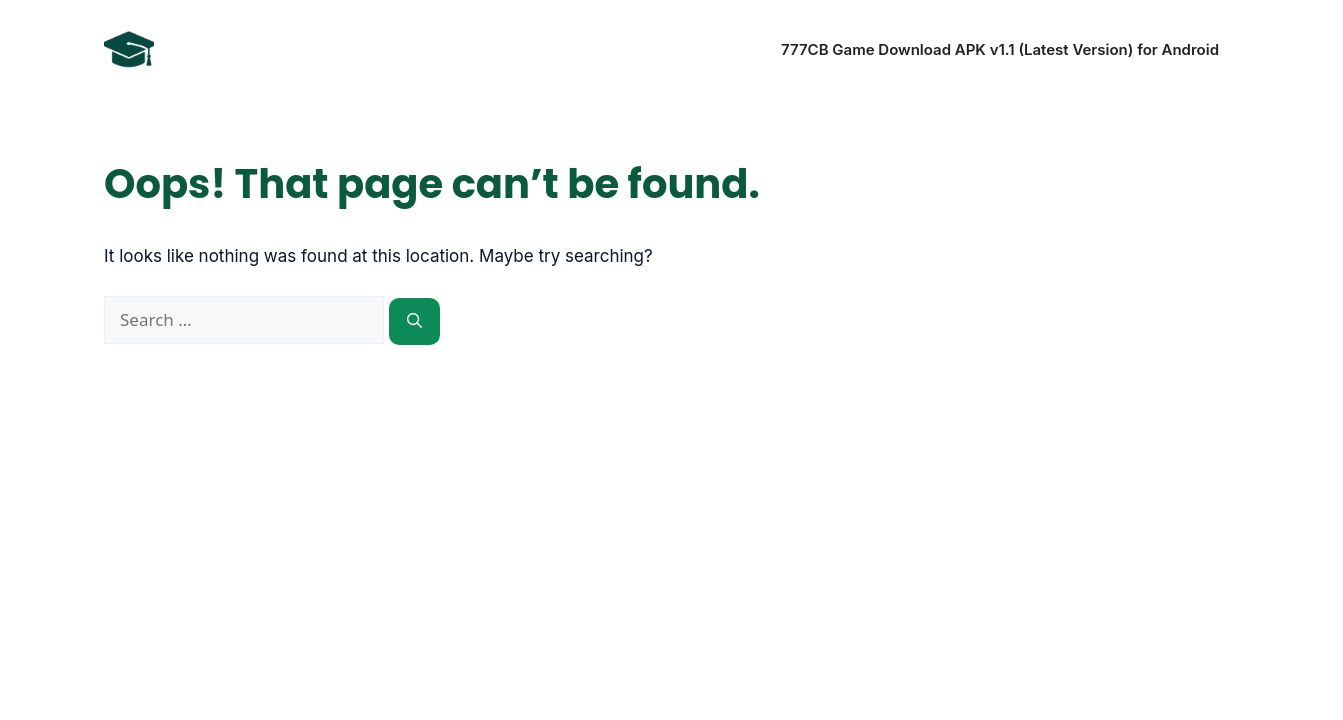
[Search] (414, 321)
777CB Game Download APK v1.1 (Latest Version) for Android (1000, 49)
